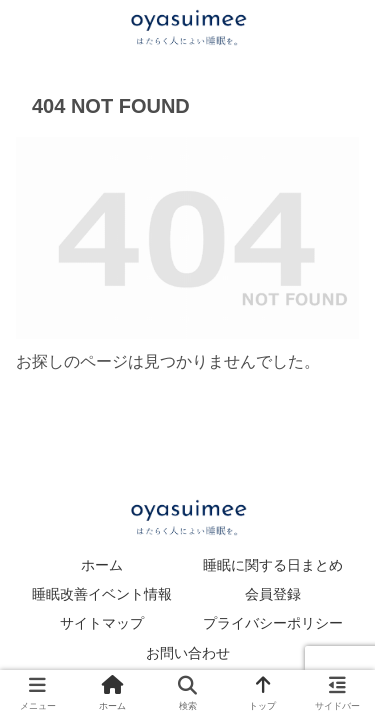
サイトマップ (102, 623)
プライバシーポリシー (273, 623)
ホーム (102, 565)
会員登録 (273, 594)
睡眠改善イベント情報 (102, 594)
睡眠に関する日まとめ (273, 565)
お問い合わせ (188, 653)
